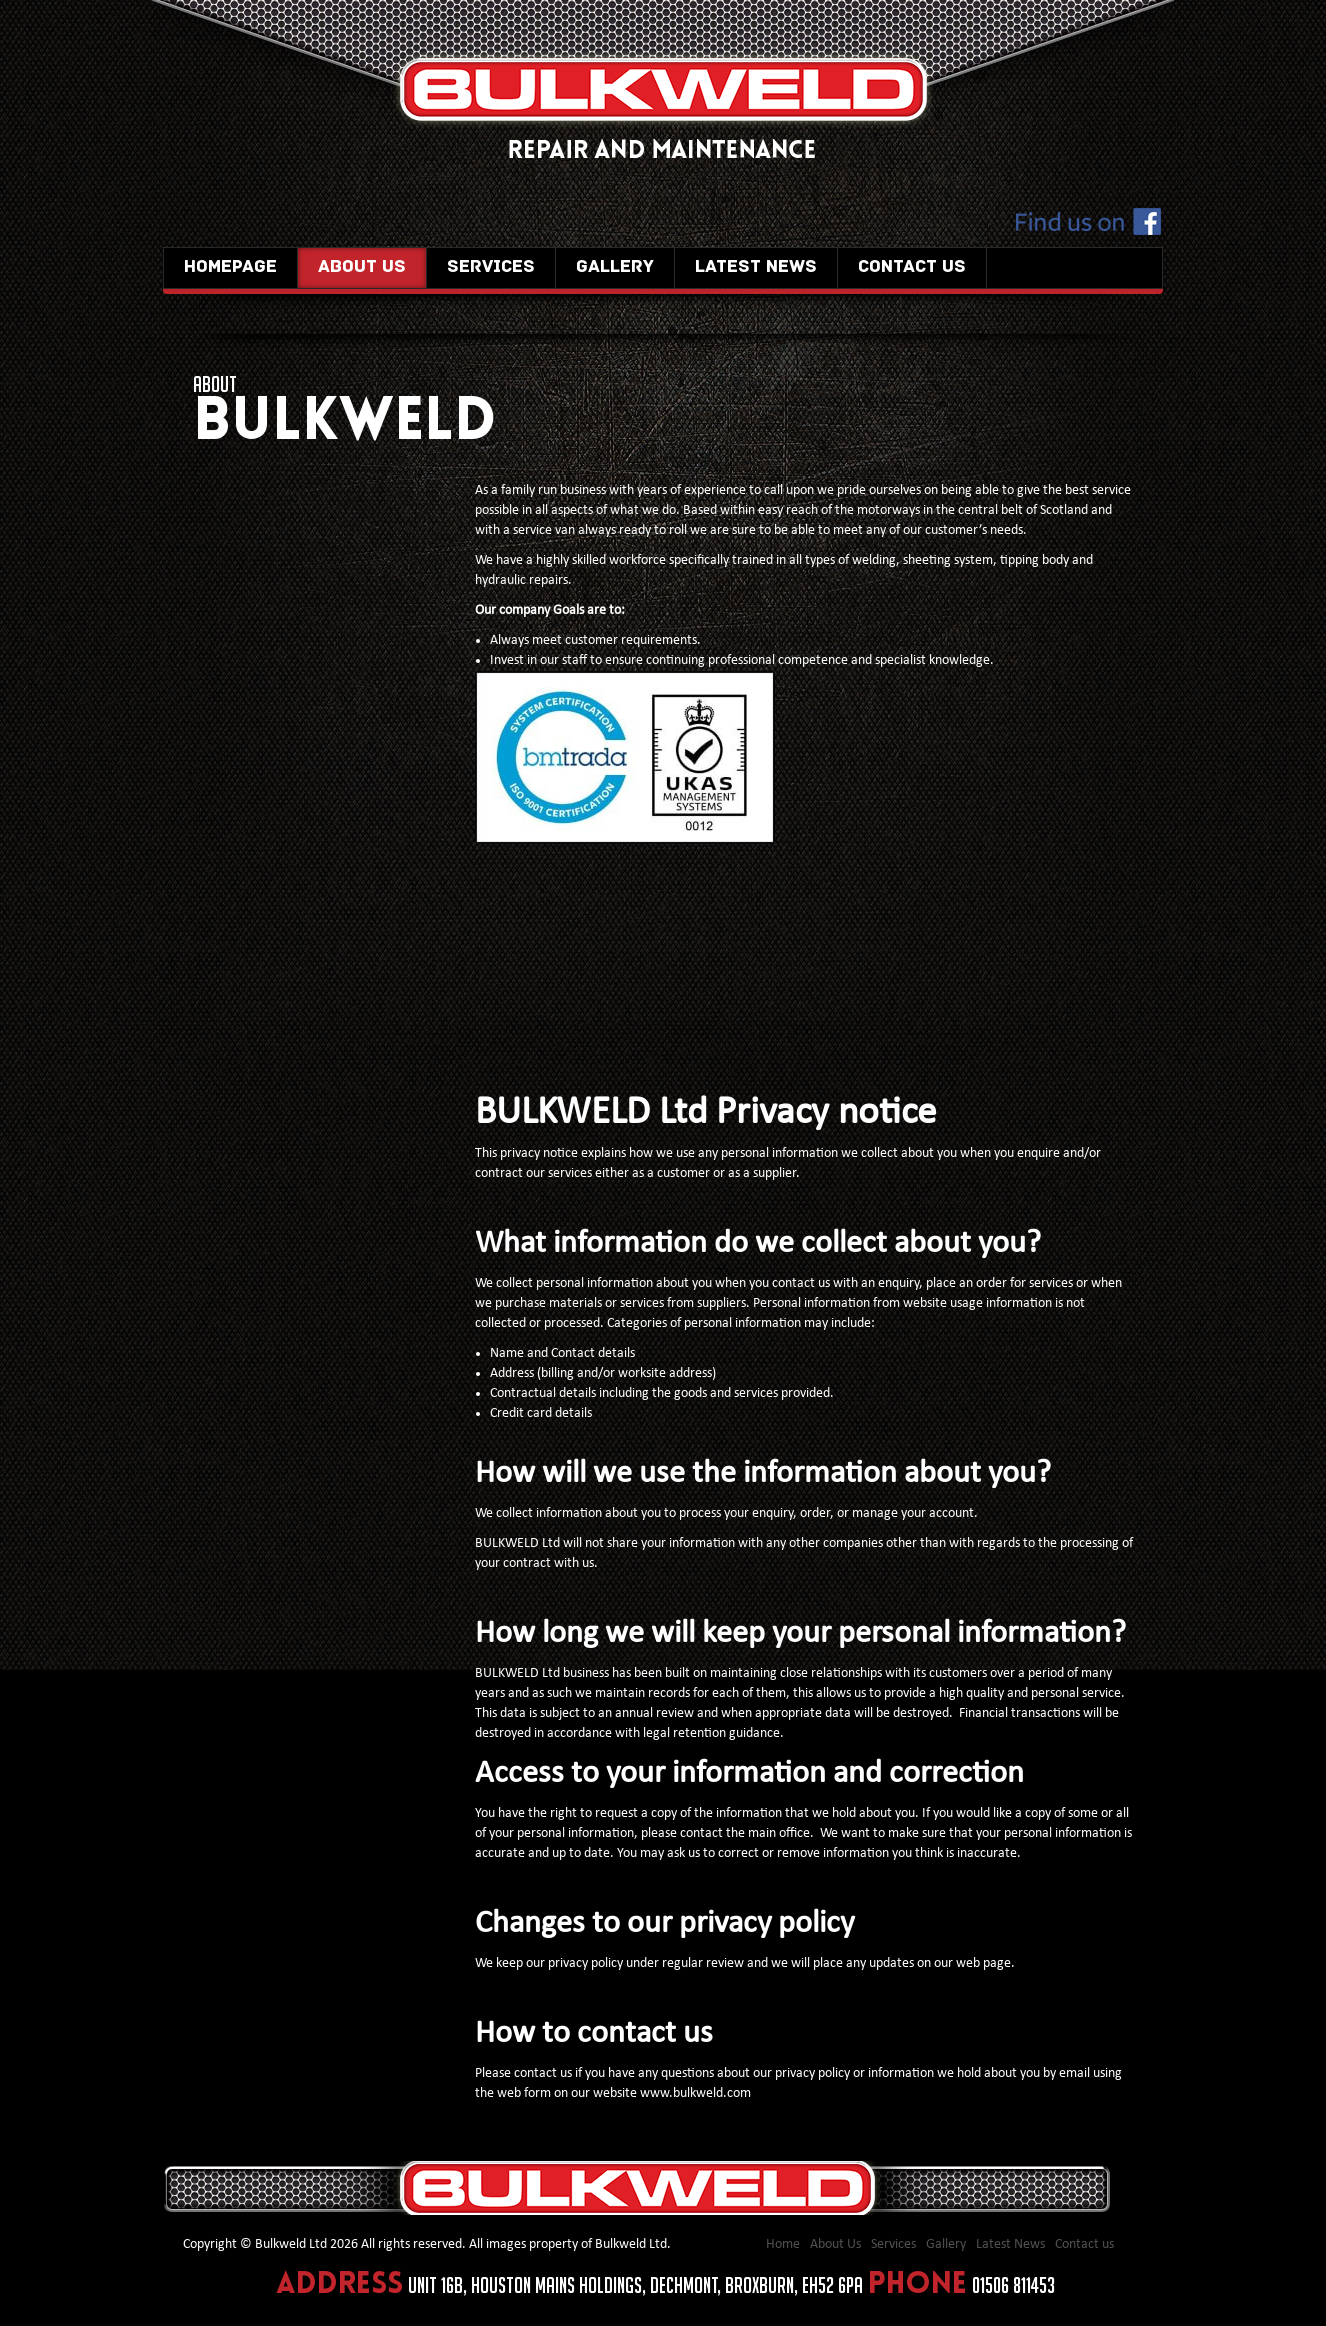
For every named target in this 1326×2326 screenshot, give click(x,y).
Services (491, 267)
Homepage (230, 267)
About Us (362, 267)
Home (783, 2244)
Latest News (756, 267)
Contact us (912, 267)
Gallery (615, 267)
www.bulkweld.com (695, 2093)
